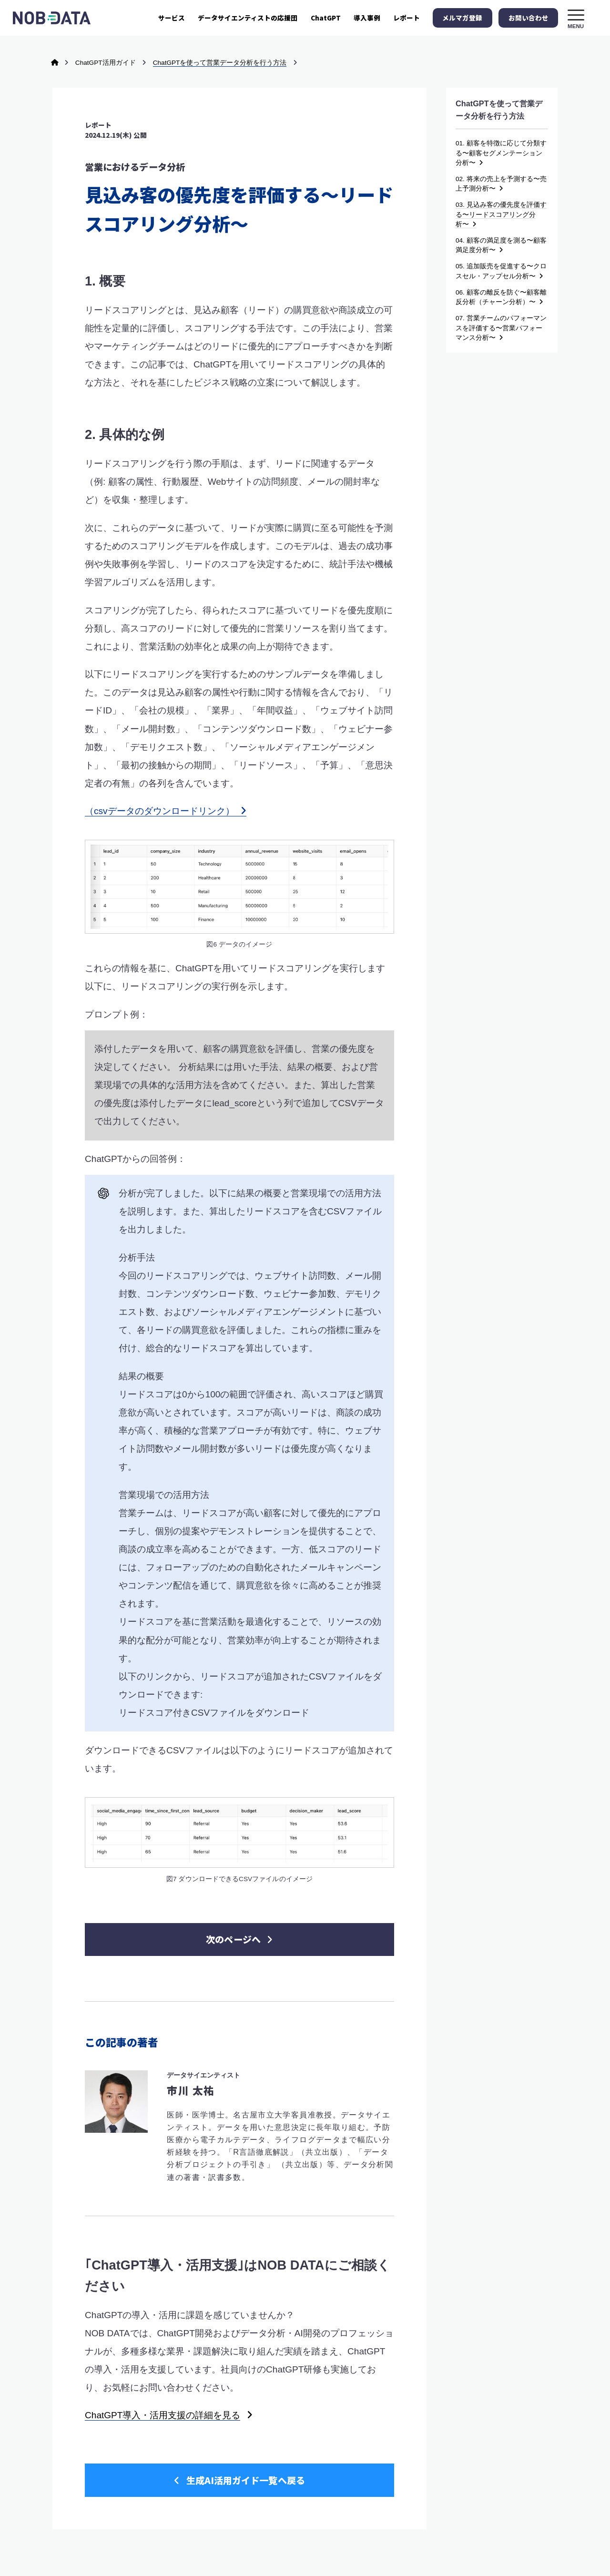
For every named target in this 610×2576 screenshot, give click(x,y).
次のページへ (239, 1879)
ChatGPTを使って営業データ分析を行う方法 (220, 62)
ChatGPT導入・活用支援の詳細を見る (162, 2356)
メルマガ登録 (462, 17)
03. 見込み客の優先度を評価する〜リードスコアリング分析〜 (501, 214)
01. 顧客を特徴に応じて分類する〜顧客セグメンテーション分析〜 (501, 153)
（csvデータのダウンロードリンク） (165, 811)
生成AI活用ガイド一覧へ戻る (239, 2419)
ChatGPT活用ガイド (105, 62)
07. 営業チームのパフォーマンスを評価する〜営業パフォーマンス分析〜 (501, 328)
